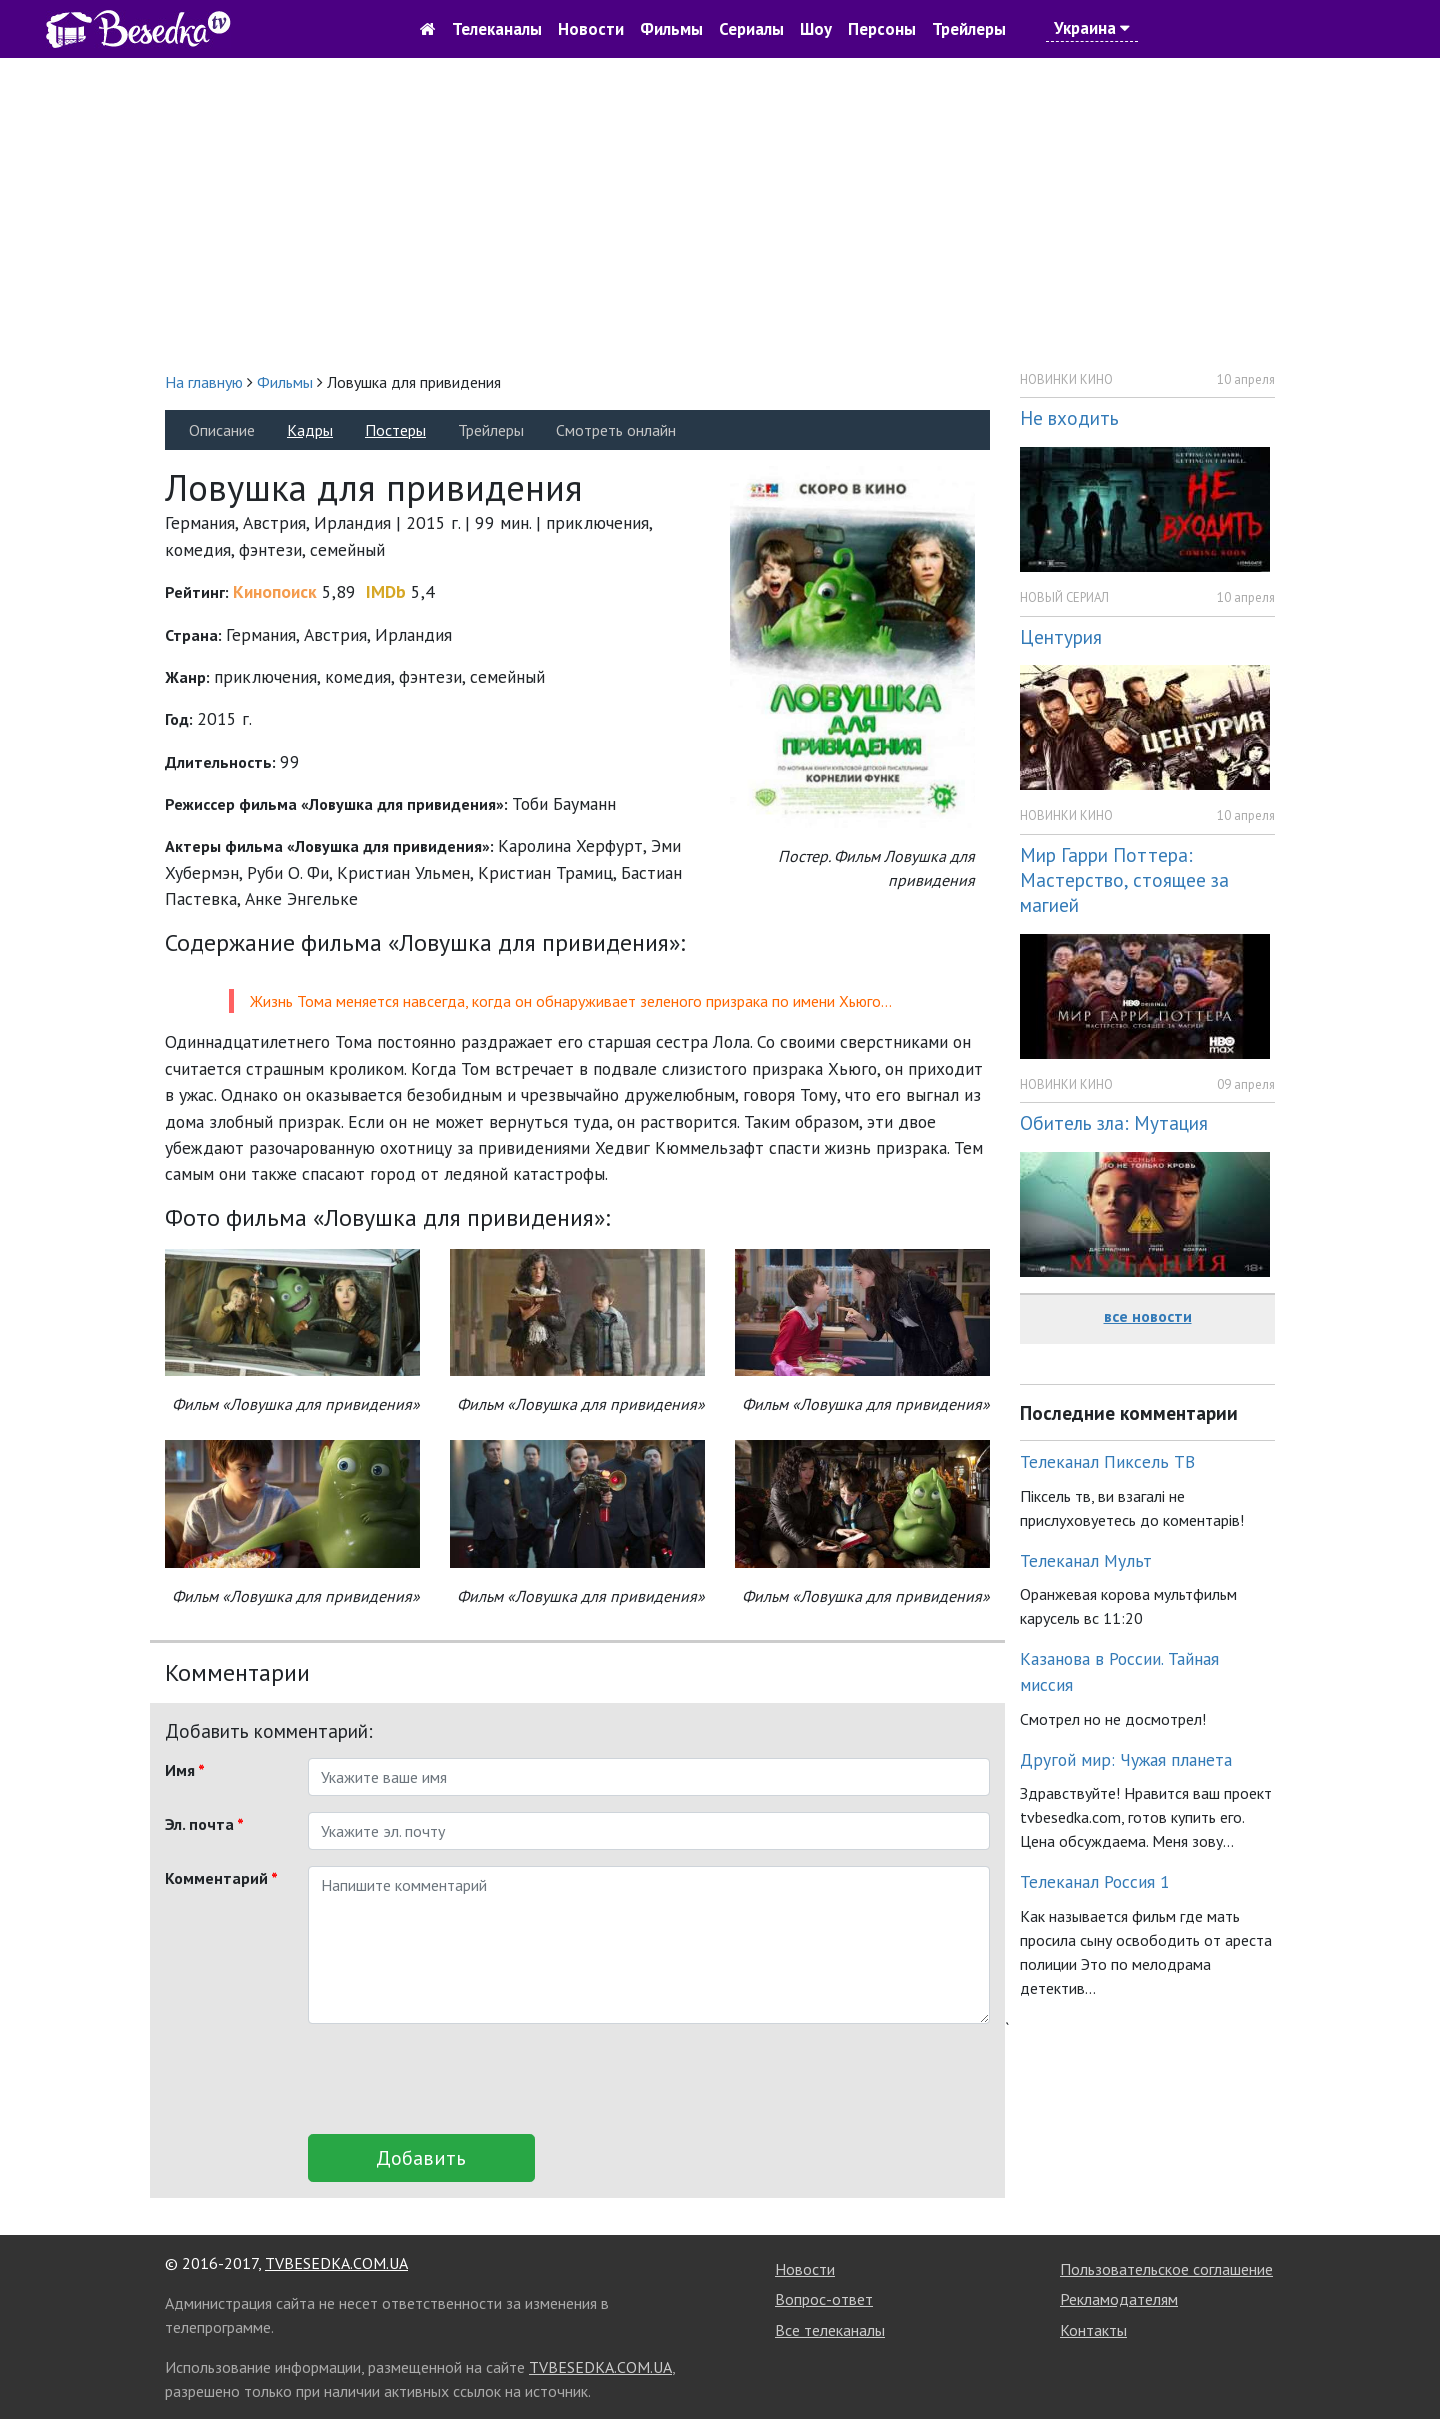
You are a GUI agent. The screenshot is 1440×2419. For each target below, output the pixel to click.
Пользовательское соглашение (1166, 2269)
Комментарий (221, 1878)
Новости (591, 29)
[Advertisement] (720, 214)
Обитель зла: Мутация (1114, 1122)
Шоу (816, 29)
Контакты (1093, 2330)
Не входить (1069, 417)
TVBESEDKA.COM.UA (336, 2263)
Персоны (882, 29)
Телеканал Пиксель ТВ (1107, 1461)
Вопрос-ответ (824, 2299)
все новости (1148, 1316)
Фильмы (671, 29)
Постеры (395, 430)
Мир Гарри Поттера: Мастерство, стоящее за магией (1124, 879)
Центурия (1061, 636)
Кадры (310, 430)
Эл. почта (204, 1824)
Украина (1092, 28)
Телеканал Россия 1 (1095, 1881)
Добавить (421, 2158)
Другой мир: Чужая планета (1126, 1759)
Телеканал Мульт (1086, 1560)
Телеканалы (497, 29)
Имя (185, 1770)
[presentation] (460, 2079)
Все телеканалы (830, 2330)
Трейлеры (969, 29)
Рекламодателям (1119, 2299)
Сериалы (751, 29)
